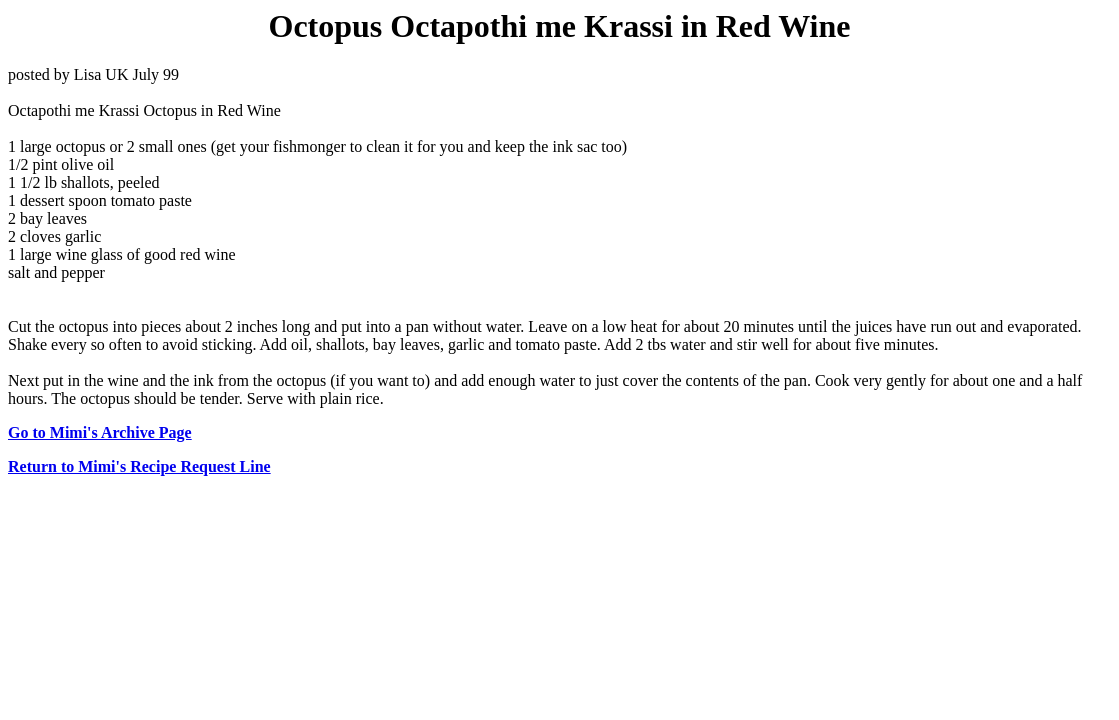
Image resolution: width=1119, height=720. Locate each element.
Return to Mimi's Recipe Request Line (139, 466)
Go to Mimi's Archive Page (100, 432)
